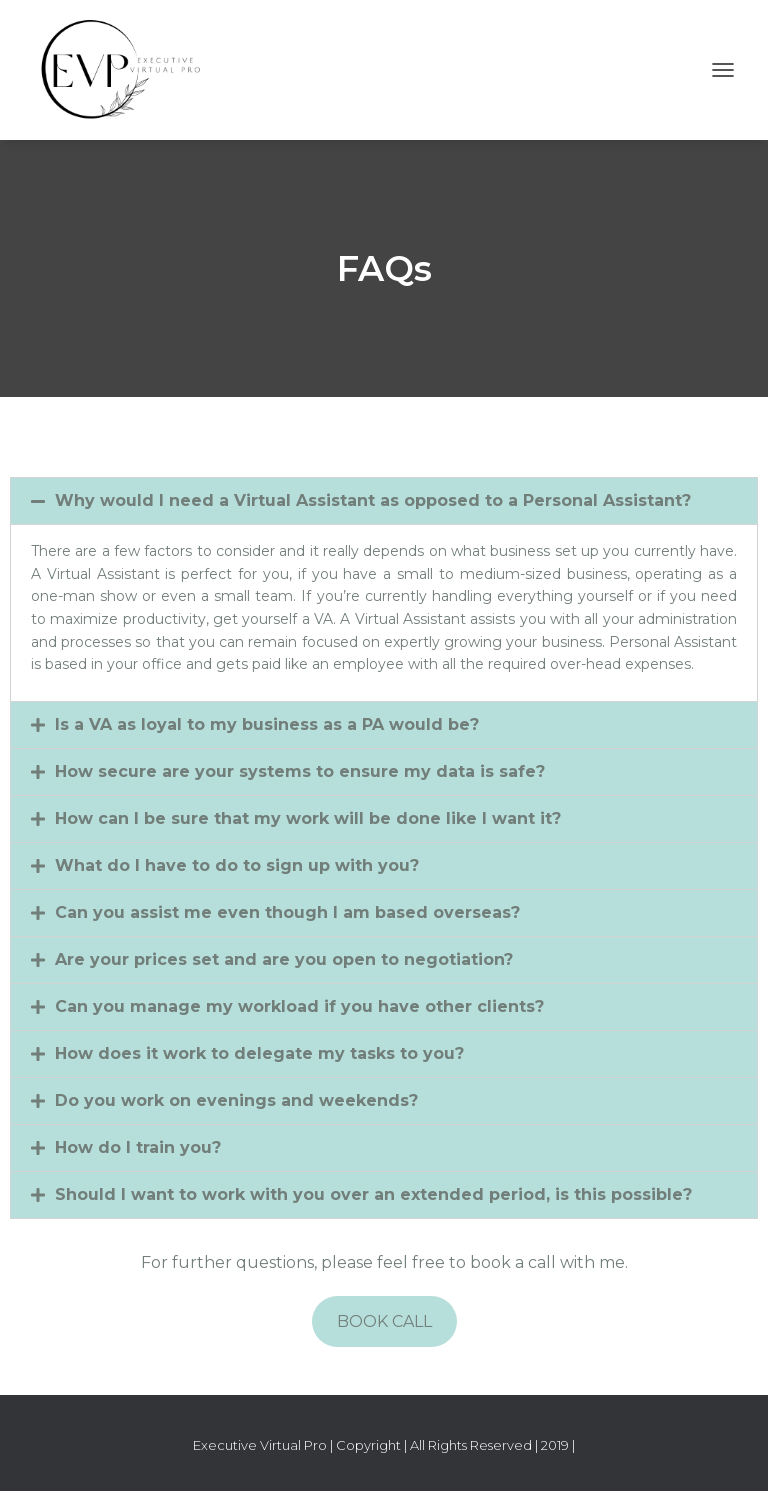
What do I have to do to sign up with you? (237, 865)
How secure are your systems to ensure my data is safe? (300, 771)
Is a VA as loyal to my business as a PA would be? (267, 724)
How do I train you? (138, 1147)
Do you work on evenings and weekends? (236, 1100)
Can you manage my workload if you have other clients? (299, 1006)
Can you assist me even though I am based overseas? (287, 912)
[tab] (384, 501)
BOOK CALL (384, 1321)
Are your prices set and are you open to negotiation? (284, 959)
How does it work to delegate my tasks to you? (259, 1053)
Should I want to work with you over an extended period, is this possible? (373, 1194)
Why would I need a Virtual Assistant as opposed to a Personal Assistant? (373, 500)
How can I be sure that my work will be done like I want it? (308, 818)
